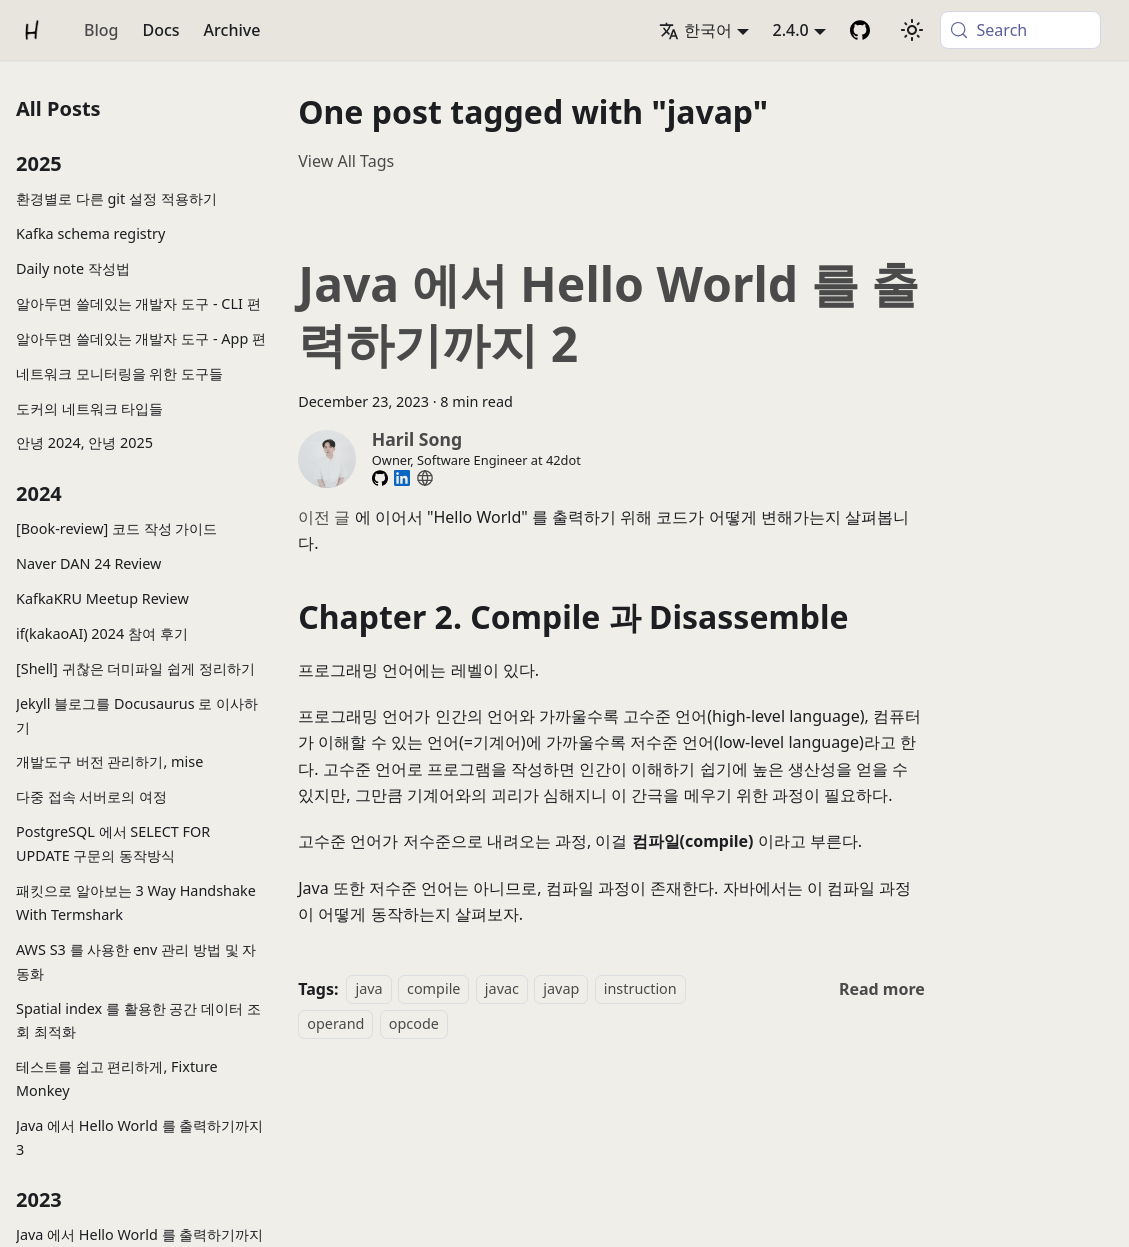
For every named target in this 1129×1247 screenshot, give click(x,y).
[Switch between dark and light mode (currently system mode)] (912, 30)
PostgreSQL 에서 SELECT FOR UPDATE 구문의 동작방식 (113, 843)
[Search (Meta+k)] (1020, 30)
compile (433, 989)
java (368, 989)
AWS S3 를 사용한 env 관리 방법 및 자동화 (136, 961)
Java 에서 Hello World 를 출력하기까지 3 (139, 1137)
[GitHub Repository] (860, 30)
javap (561, 989)
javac (502, 989)
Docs (160, 30)
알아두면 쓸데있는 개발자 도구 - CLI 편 (138, 303)
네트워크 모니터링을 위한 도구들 (119, 373)
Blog (101, 30)
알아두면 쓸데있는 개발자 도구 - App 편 (141, 338)
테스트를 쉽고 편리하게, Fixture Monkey (117, 1078)
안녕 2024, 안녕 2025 (84, 442)
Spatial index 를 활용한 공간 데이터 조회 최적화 (138, 1020)
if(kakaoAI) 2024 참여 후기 (102, 633)
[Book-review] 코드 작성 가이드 (116, 528)
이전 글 (324, 517)
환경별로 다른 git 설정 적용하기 (116, 198)
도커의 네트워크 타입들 (89, 408)
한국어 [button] (695, 30)
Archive (232, 30)
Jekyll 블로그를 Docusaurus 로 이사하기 (137, 715)
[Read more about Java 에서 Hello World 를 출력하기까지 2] (882, 989)
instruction (640, 989)
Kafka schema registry (90, 233)
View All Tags (346, 161)
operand (335, 1023)
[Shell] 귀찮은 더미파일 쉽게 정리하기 (135, 668)
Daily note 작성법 (73, 268)
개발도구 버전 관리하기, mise (109, 761)
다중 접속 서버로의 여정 (91, 796)
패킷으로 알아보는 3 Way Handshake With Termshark (136, 902)
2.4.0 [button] (791, 30)
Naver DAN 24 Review (88, 563)
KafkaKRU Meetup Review (102, 598)
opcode (414, 1023)
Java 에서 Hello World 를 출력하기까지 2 (608, 313)
